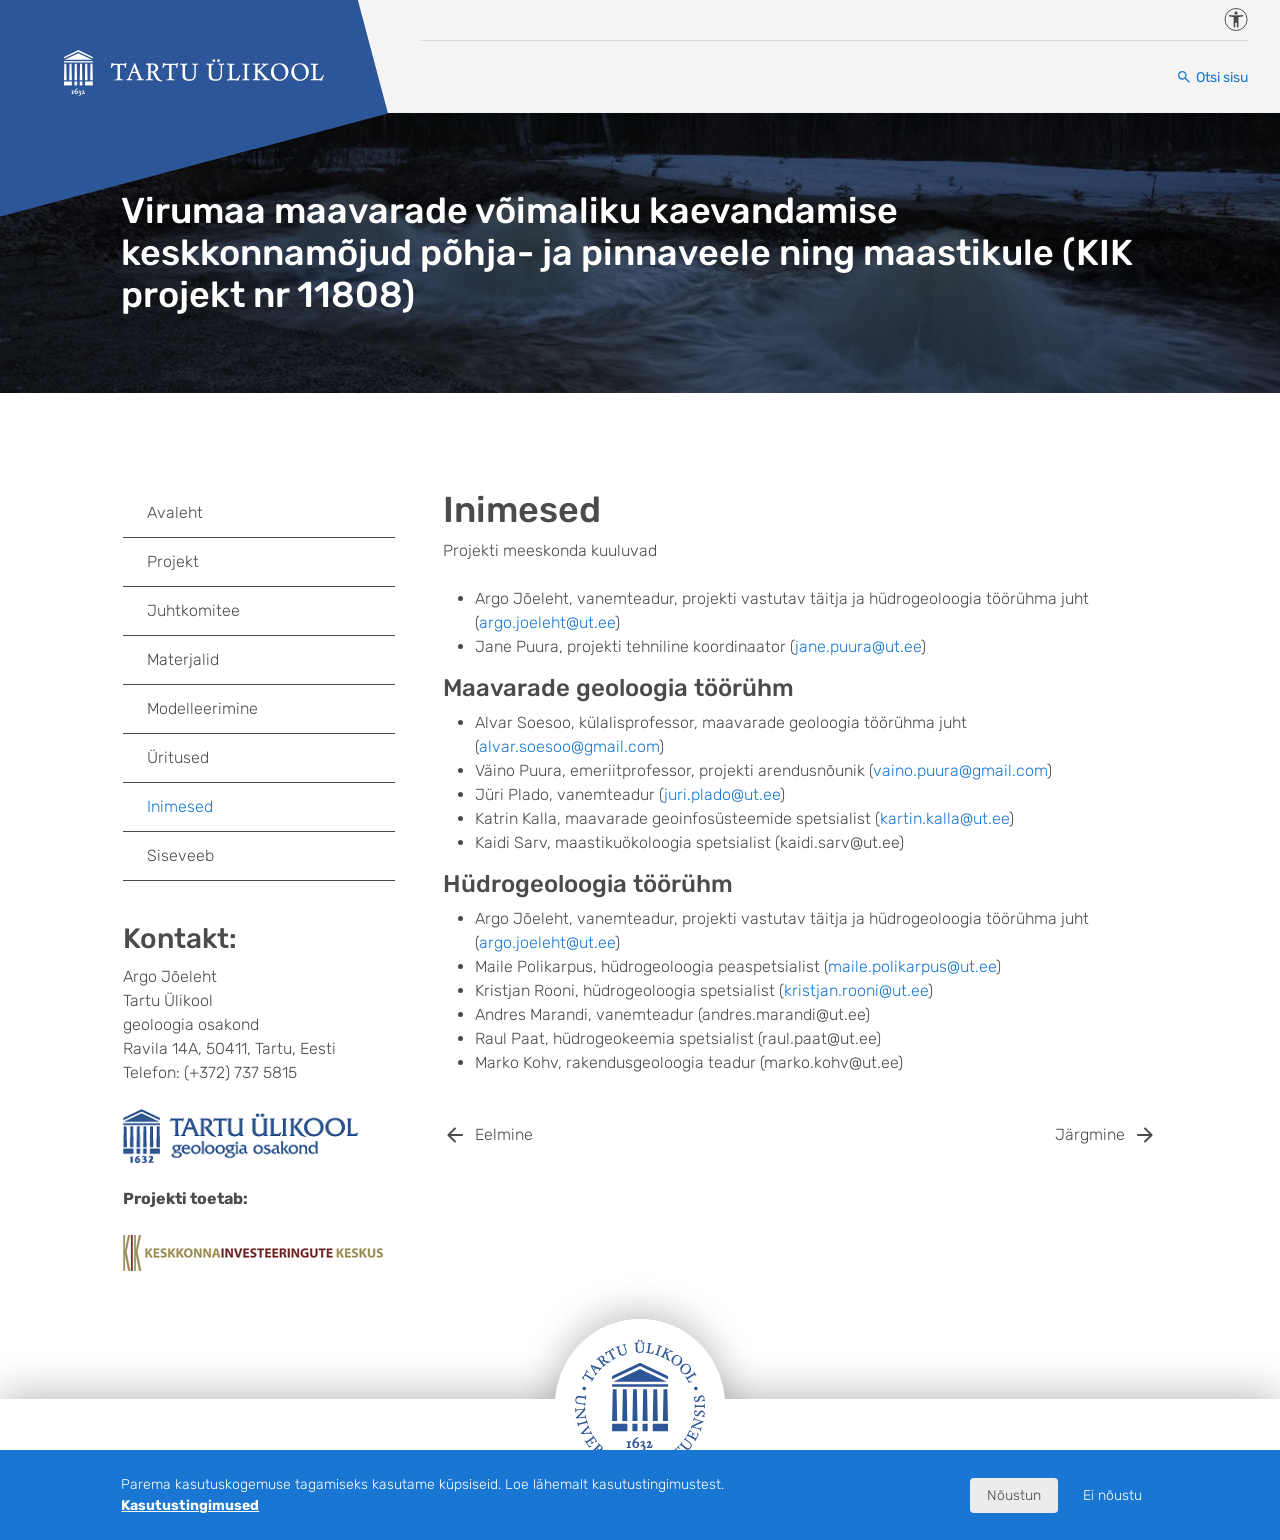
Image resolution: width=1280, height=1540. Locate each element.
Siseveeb (180, 855)
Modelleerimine (202, 708)
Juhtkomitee (193, 610)
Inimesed (180, 806)
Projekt (173, 561)
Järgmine (1090, 1134)
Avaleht (175, 512)
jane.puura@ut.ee (858, 646)
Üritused (178, 757)
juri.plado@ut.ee (722, 794)
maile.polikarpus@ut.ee (912, 966)
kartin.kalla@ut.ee (944, 818)
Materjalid (183, 659)
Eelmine (504, 1134)
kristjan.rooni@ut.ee (856, 990)
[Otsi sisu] (1212, 77)
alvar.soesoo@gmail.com (569, 746)
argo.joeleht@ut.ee (547, 622)
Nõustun (1014, 1495)
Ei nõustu (1112, 1495)
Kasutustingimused (190, 1505)
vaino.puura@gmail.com (960, 770)
